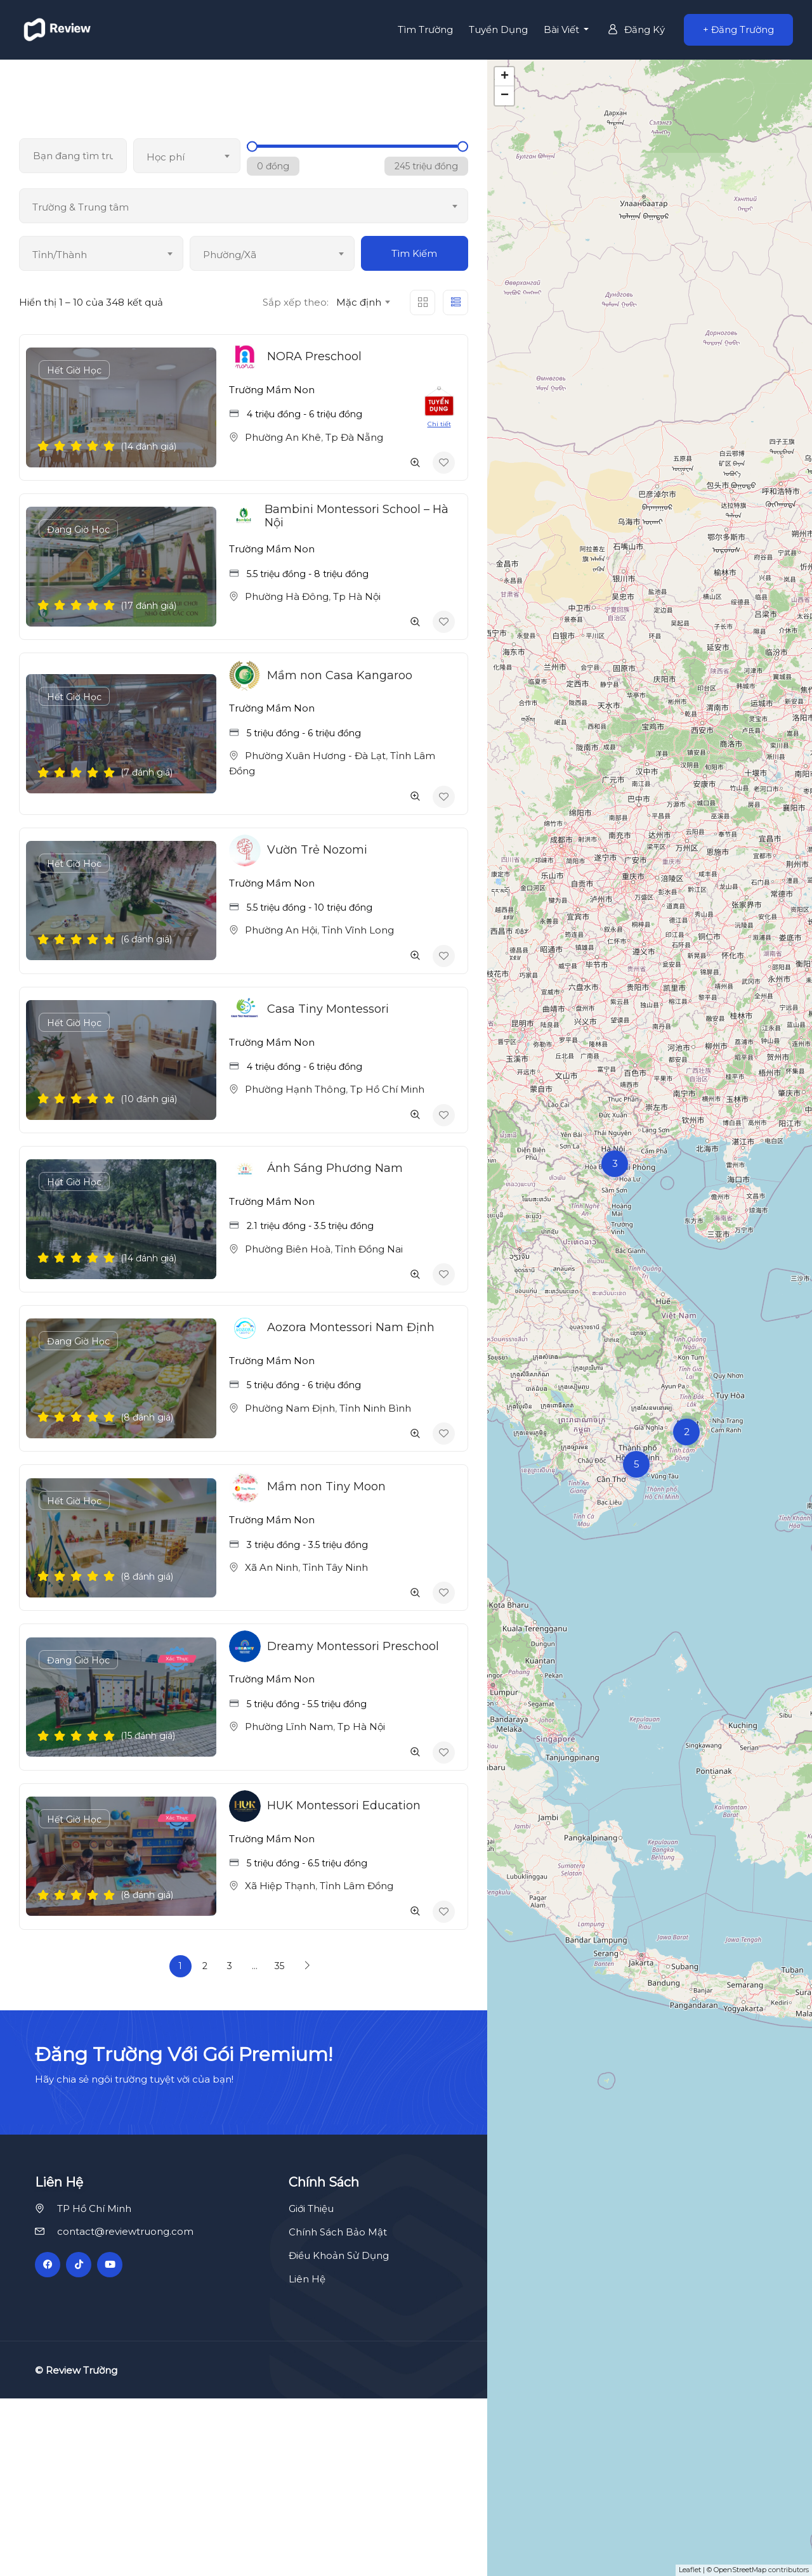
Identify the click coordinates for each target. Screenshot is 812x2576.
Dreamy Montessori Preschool (353, 1646)
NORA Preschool (314, 356)
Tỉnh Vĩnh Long (358, 930)
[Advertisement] (406, 2099)
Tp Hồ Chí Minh (387, 1089)
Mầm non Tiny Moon (326, 1486)
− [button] (505, 95)
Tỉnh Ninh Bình (375, 1408)
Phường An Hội (281, 930)
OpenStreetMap (740, 2569)
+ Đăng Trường (738, 29)
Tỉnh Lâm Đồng (356, 1886)
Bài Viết (563, 29)
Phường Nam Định (290, 1408)
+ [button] (505, 76)
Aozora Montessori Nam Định (351, 1327)
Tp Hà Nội (357, 596)
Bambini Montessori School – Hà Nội (357, 516)
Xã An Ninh (271, 1567)
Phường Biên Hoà (288, 1249)
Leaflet (690, 2569)
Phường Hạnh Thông (295, 1089)
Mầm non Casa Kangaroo (339, 675)
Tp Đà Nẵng (354, 437)
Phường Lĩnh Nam (289, 1727)
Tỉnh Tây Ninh (335, 1567)
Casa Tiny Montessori (328, 1009)
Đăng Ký (636, 29)
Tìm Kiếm (414, 253)
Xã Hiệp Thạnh (280, 1886)
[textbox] (187, 157)
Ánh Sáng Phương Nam (335, 1168)
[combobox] (187, 155)
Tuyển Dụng (498, 29)
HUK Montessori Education (344, 1805)
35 (279, 1966)
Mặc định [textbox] (358, 302)
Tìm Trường (425, 29)
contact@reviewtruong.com (125, 2409)
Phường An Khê (283, 437)
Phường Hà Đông (287, 596)
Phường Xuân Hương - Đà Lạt (315, 756)
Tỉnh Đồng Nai (369, 1249)
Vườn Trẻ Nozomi (317, 850)
